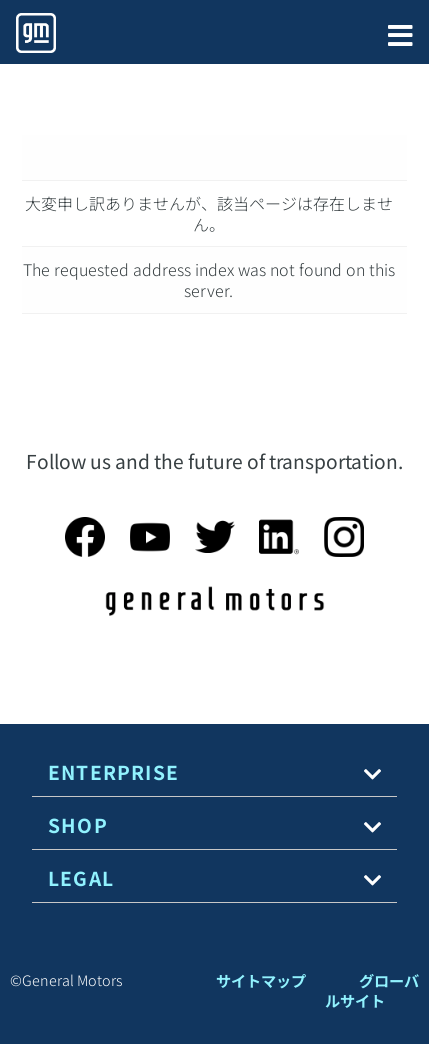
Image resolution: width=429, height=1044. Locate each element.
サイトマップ (261, 980)
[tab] (214, 772)
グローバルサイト (372, 990)
